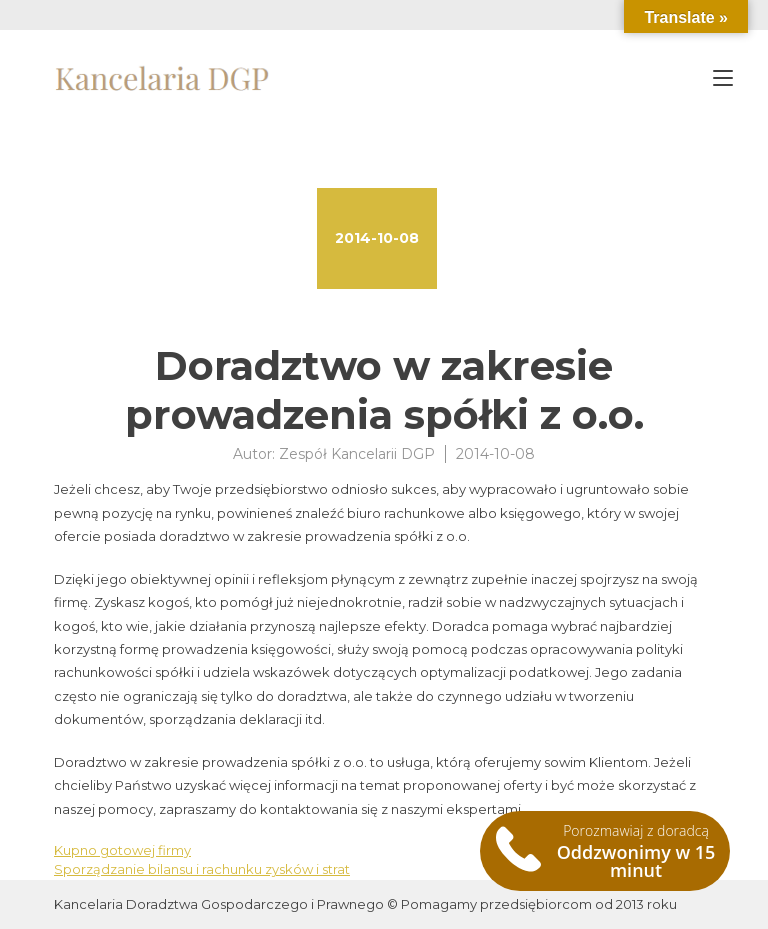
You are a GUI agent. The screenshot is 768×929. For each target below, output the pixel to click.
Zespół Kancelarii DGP (357, 454)
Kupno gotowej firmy (122, 850)
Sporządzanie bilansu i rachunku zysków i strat (202, 869)
